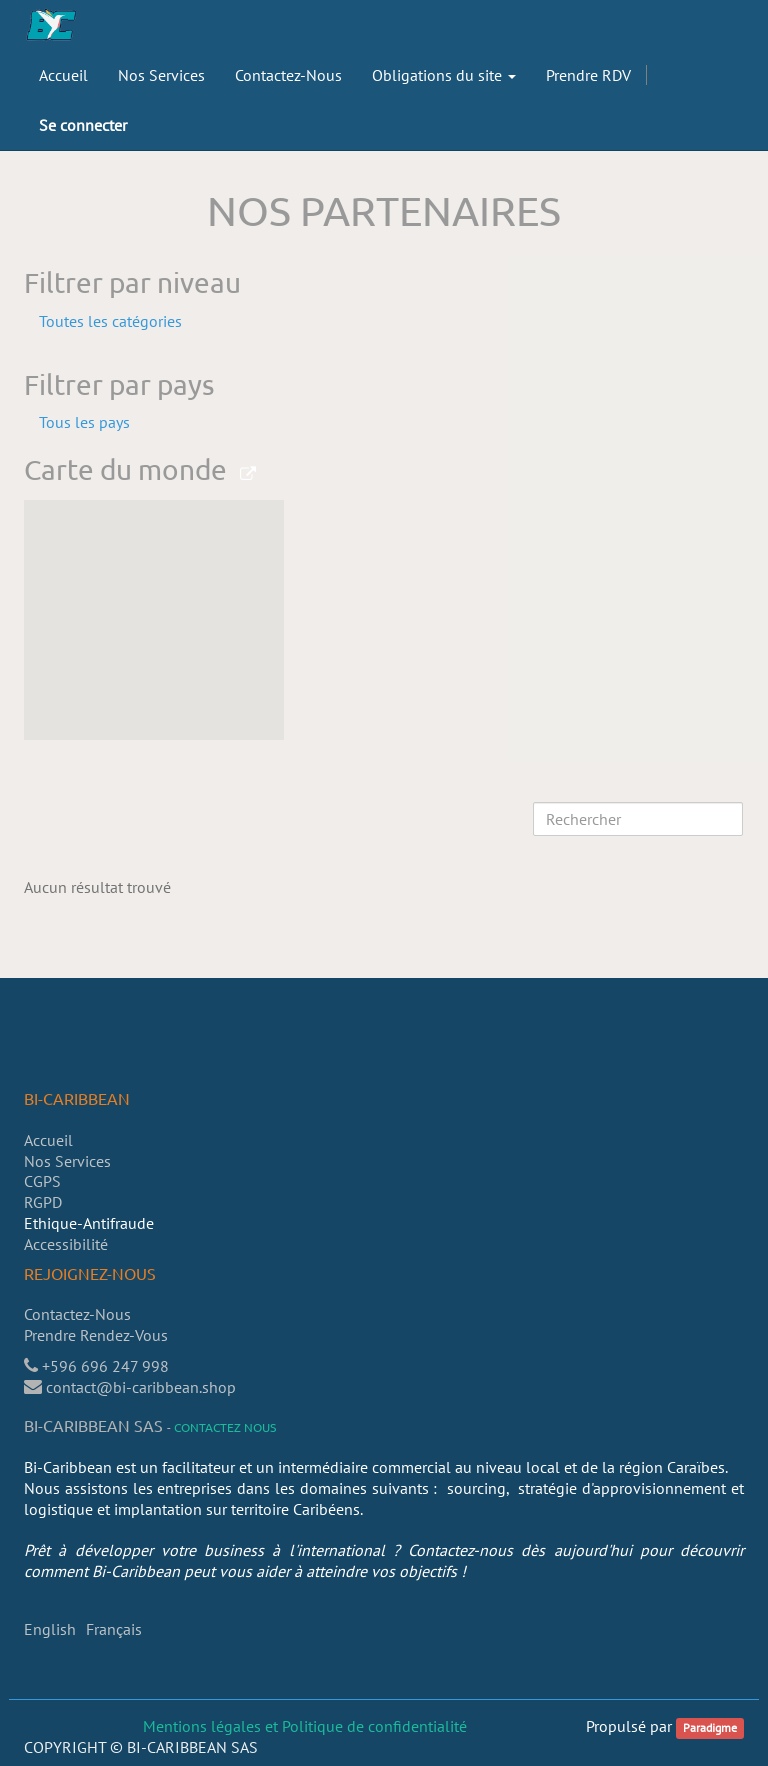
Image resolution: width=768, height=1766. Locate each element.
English (50, 1629)
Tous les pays (84, 422)
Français (114, 1629)
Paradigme (710, 1727)
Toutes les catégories (110, 321)
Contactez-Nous (77, 1314)
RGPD (43, 1202)
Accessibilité (66, 1244)
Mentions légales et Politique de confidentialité (305, 1726)
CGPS (42, 1181)
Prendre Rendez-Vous (98, 1335)
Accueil (48, 1140)
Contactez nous (225, 1427)
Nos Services (67, 1161)
